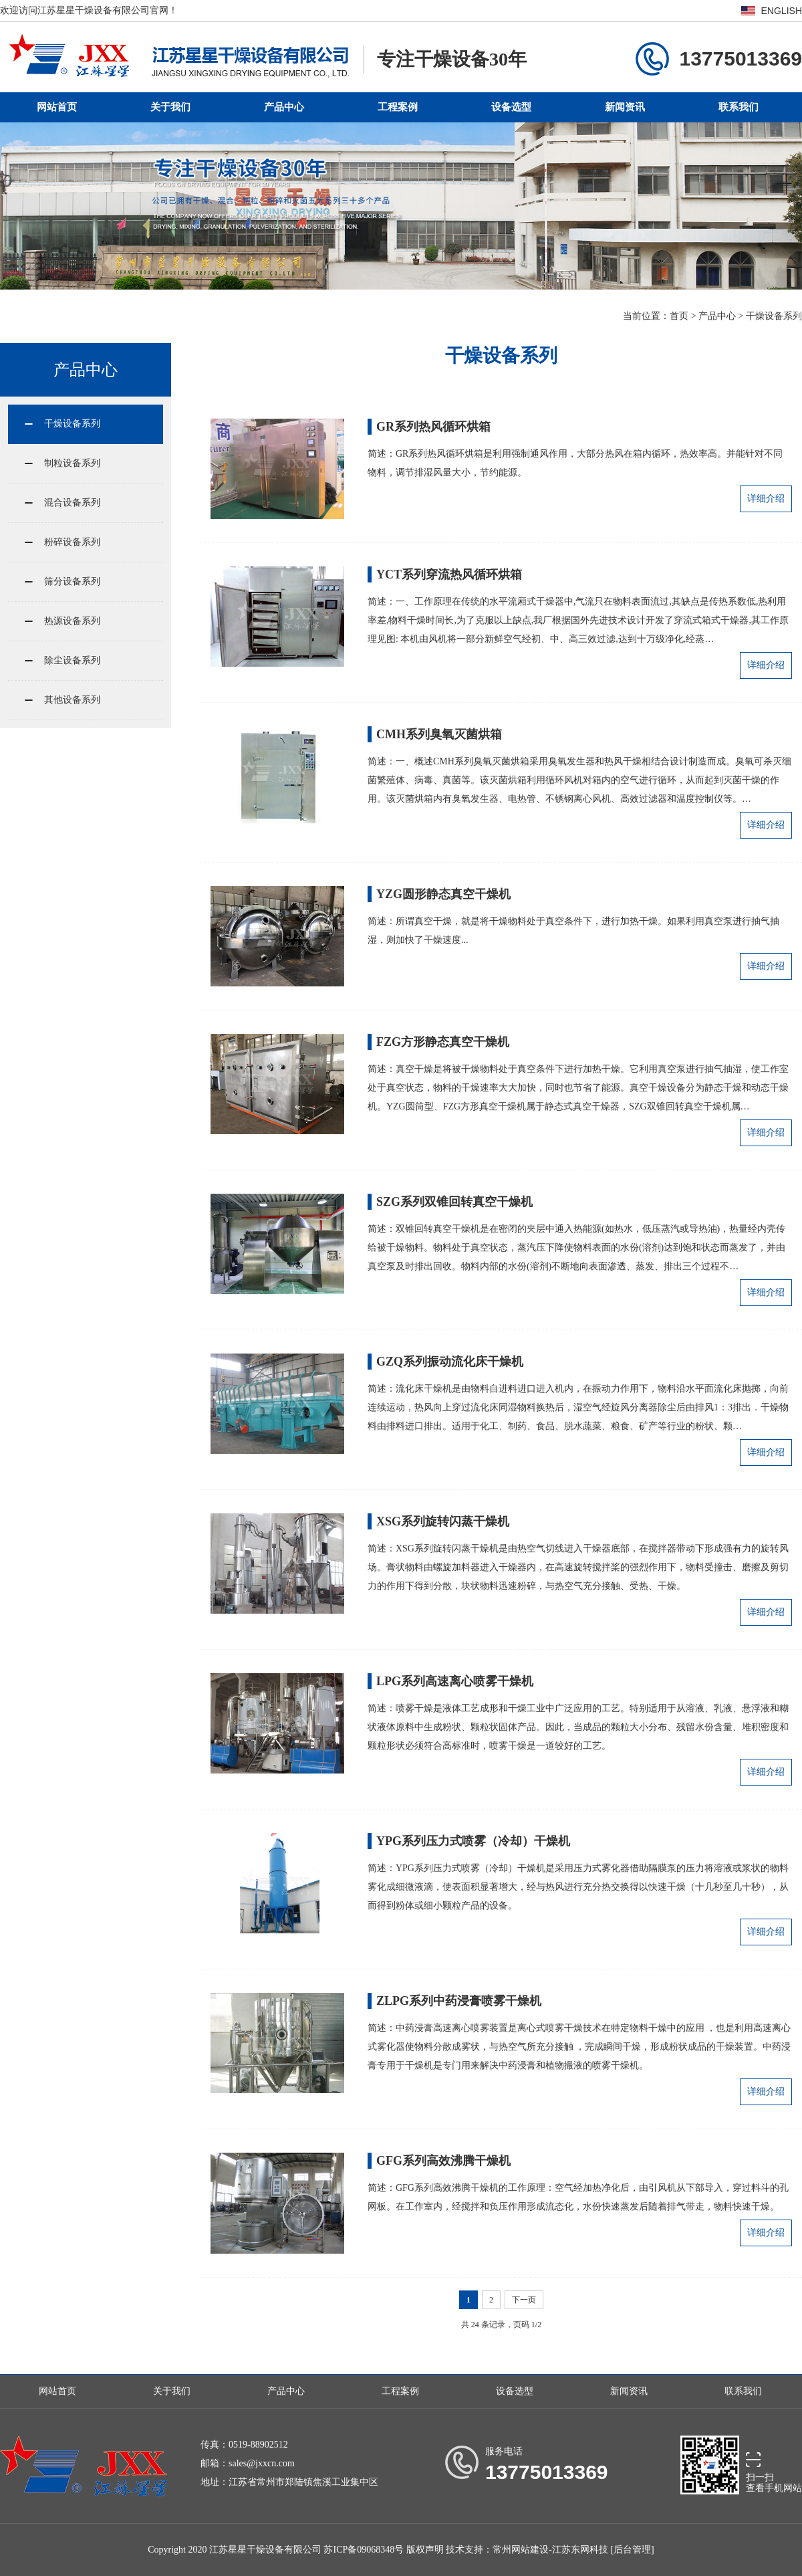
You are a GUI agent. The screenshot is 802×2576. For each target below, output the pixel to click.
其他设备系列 (72, 700)
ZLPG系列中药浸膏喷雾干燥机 (458, 2001)
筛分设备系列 (72, 581)
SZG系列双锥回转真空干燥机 (454, 1201)
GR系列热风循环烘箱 (433, 426)
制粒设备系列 (72, 463)
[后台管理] (632, 2550)
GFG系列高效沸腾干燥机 (443, 2160)
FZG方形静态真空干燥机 (442, 1042)
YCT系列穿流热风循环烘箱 (449, 574)
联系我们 (738, 107)
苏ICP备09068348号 (363, 2550)
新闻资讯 (625, 107)
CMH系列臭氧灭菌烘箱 (439, 734)
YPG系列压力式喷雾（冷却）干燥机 (473, 1841)
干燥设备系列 (774, 316)
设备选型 (511, 107)
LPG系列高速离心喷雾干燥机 (454, 1681)
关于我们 (170, 107)
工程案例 (398, 107)
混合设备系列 (72, 503)
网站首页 (57, 107)
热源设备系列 (72, 621)
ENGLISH (781, 10)
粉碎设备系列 (72, 542)
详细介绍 (766, 499)
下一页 (524, 2299)
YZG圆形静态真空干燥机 (443, 894)
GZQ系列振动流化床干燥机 (449, 1361)
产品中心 (284, 107)
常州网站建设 (521, 2550)
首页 (679, 316)
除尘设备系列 (72, 660)
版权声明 (425, 2550)
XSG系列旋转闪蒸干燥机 (442, 1521)
